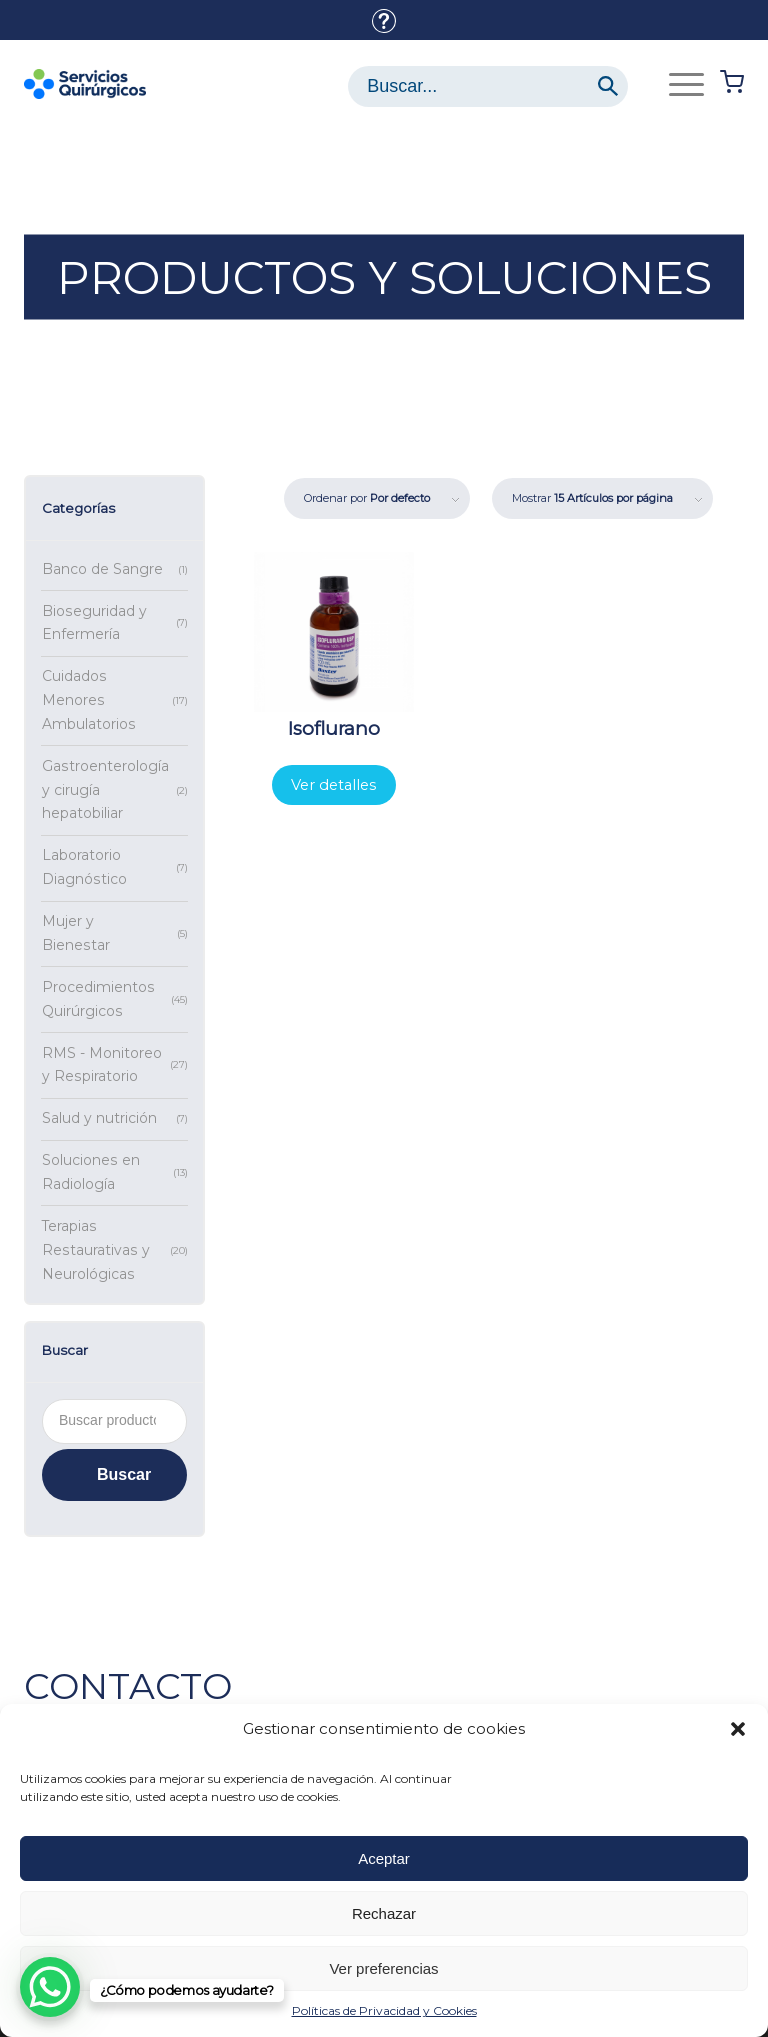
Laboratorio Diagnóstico (84, 867)
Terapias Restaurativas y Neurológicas (96, 1250)
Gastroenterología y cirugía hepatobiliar (105, 790)
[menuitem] (384, 21)
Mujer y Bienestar (76, 933)
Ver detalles (333, 785)
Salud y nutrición (99, 1118)
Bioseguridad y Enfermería (94, 623)
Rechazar (384, 1913)
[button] (738, 1729)
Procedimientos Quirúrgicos (98, 999)
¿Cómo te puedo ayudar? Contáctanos (384, 21)
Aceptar (384, 1858)
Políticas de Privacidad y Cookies (384, 2010)
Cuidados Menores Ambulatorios (89, 700)
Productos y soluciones (384, 277)
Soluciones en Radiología (91, 1172)
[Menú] (676, 84)
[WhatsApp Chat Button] (50, 1987)
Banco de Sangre (102, 569)
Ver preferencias (383, 1968)
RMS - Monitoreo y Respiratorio (102, 1065)
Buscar (124, 1474)
